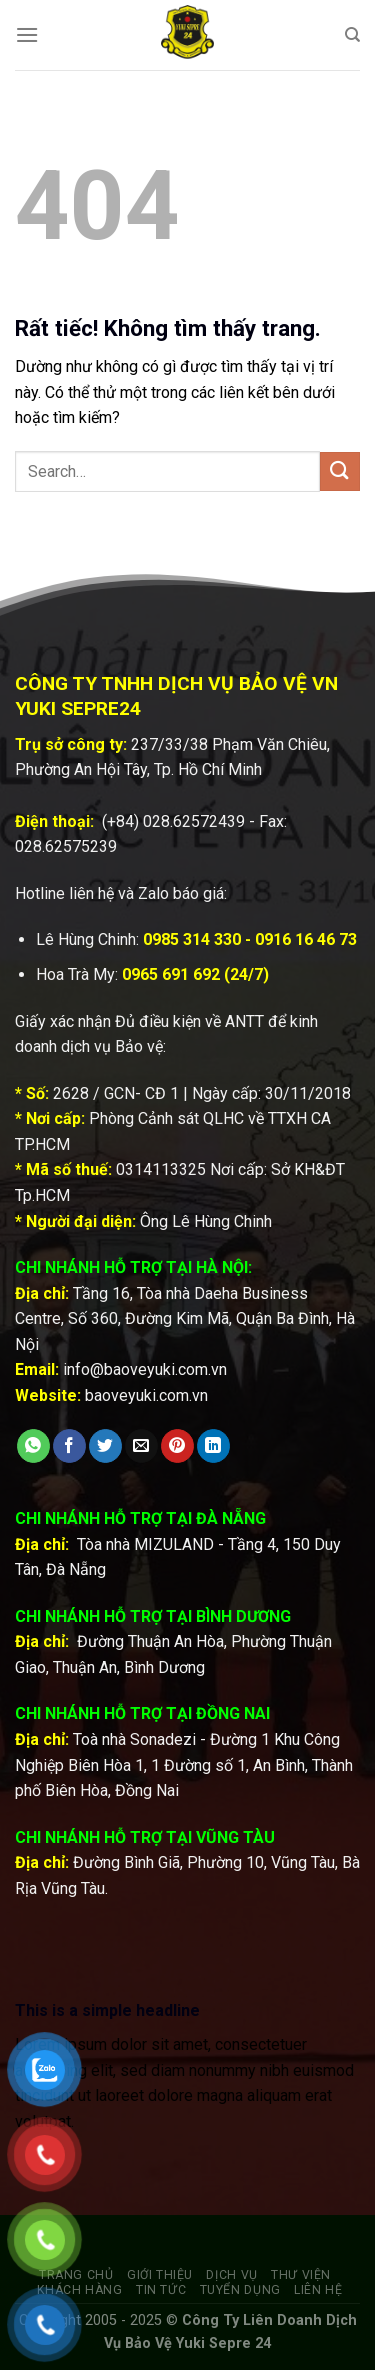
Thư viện (301, 2275)
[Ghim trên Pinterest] (177, 1446)
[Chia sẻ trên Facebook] (69, 1446)
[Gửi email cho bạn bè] (141, 1446)
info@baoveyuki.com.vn (145, 1369)
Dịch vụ (231, 2275)
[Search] (352, 35)
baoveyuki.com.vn (146, 1395)
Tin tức (161, 2290)
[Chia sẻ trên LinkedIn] (213, 1446)
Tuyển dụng (240, 2290)
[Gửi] (340, 471)
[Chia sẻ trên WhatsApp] (33, 1446)
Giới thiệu (160, 2275)
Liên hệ (318, 2290)
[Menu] (27, 34)
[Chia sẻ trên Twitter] (105, 1446)
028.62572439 (194, 821)
